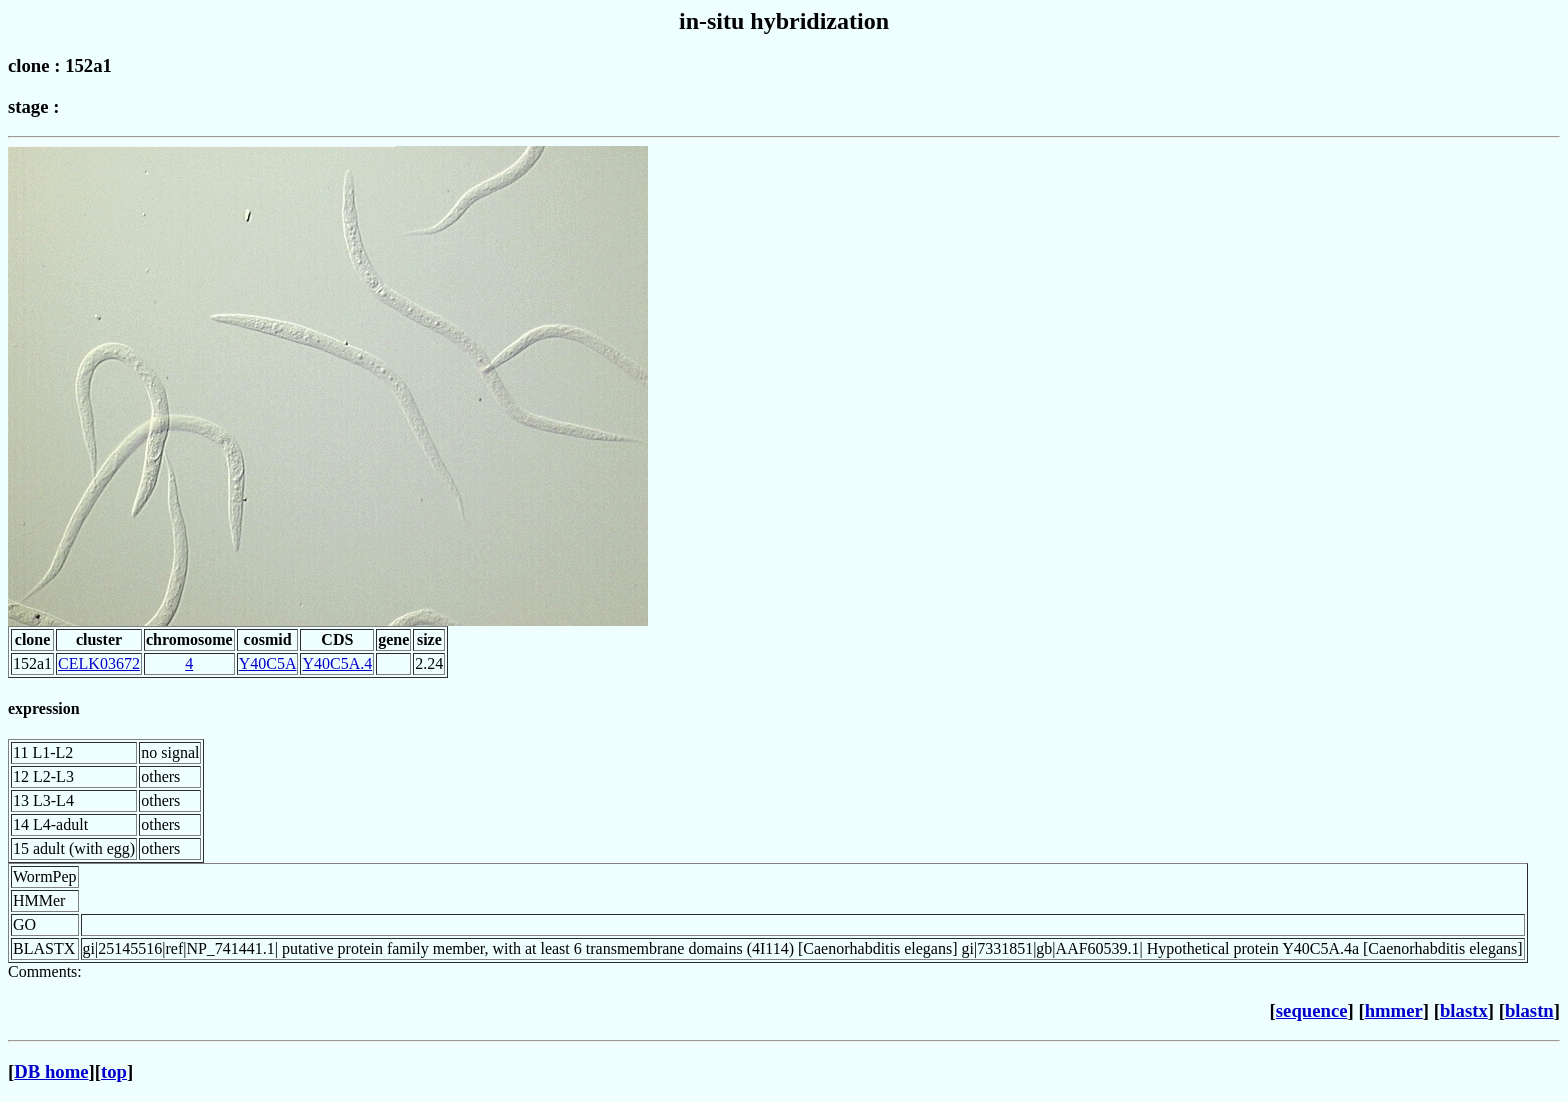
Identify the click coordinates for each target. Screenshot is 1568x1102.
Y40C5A (268, 663)
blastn (1529, 1010)
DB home (51, 1071)
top (114, 1071)
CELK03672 (99, 663)
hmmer (1394, 1010)
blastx (1464, 1010)
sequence (1312, 1010)
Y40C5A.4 (337, 663)
